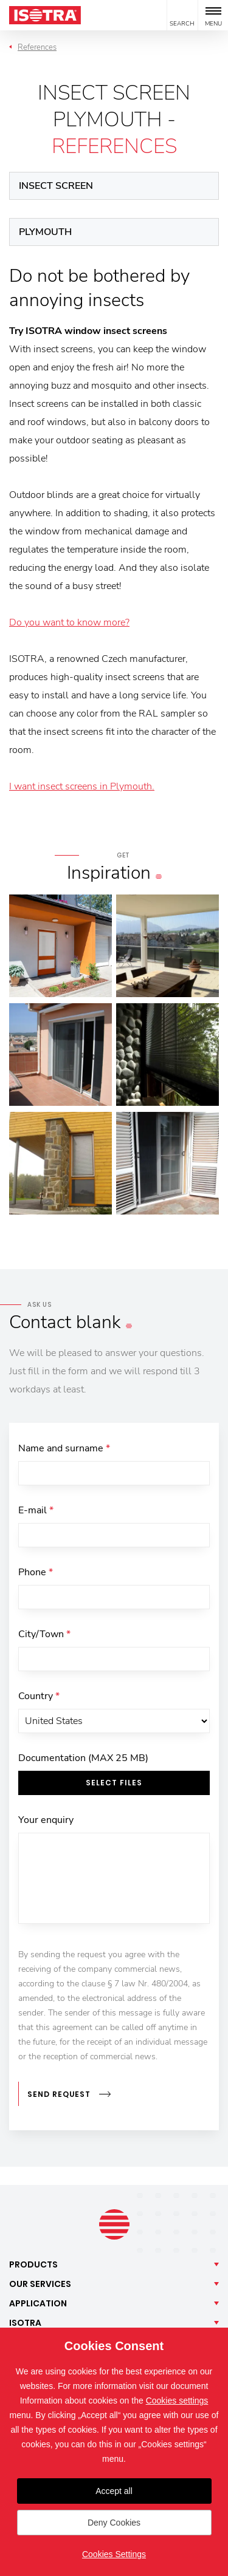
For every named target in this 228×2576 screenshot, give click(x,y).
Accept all (114, 2491)
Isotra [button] (25, 2323)
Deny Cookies (114, 2522)
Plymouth (45, 232)
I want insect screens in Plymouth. (81, 786)
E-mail (36, 1510)
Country (39, 1696)
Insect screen (56, 186)
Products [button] (33, 2264)
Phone (35, 1572)
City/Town (44, 1634)
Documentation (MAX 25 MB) (83, 1758)
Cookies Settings (114, 2554)
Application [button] (38, 2303)
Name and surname (64, 1448)
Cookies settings (177, 2400)
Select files (114, 1782)
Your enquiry (46, 1820)
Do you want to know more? (69, 622)
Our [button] (40, 2284)
